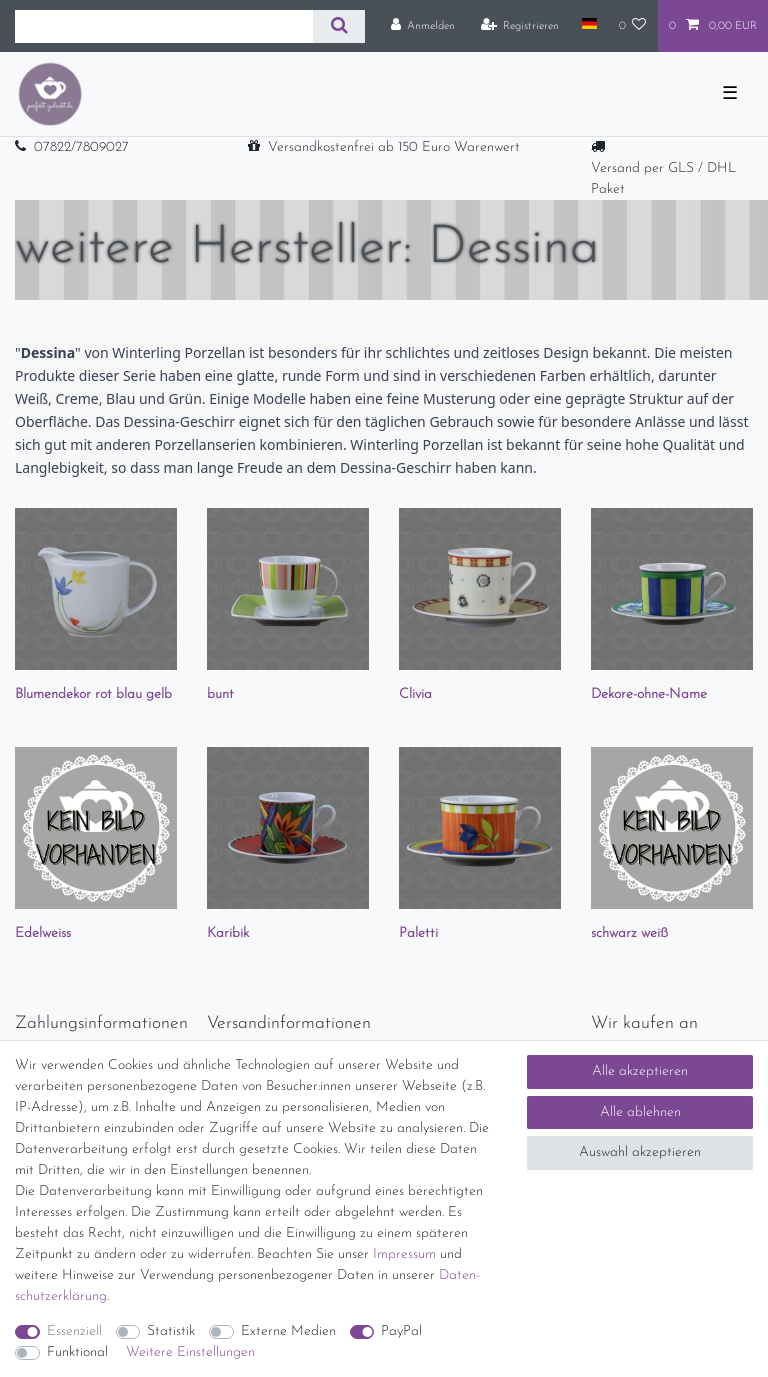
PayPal (401, 1331)
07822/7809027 (81, 147)
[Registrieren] (520, 26)
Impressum (404, 1254)
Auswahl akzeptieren (640, 1152)
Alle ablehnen (640, 1112)
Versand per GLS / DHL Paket (663, 179)
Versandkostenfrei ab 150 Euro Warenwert (394, 147)
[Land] (588, 25)
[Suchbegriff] (164, 26)
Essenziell (74, 1331)
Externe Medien (288, 1331)
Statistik (171, 1331)
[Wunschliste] (633, 26)
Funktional (77, 1352)
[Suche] (338, 26)
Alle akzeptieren (640, 1071)
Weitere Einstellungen (190, 1352)
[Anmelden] (423, 26)
